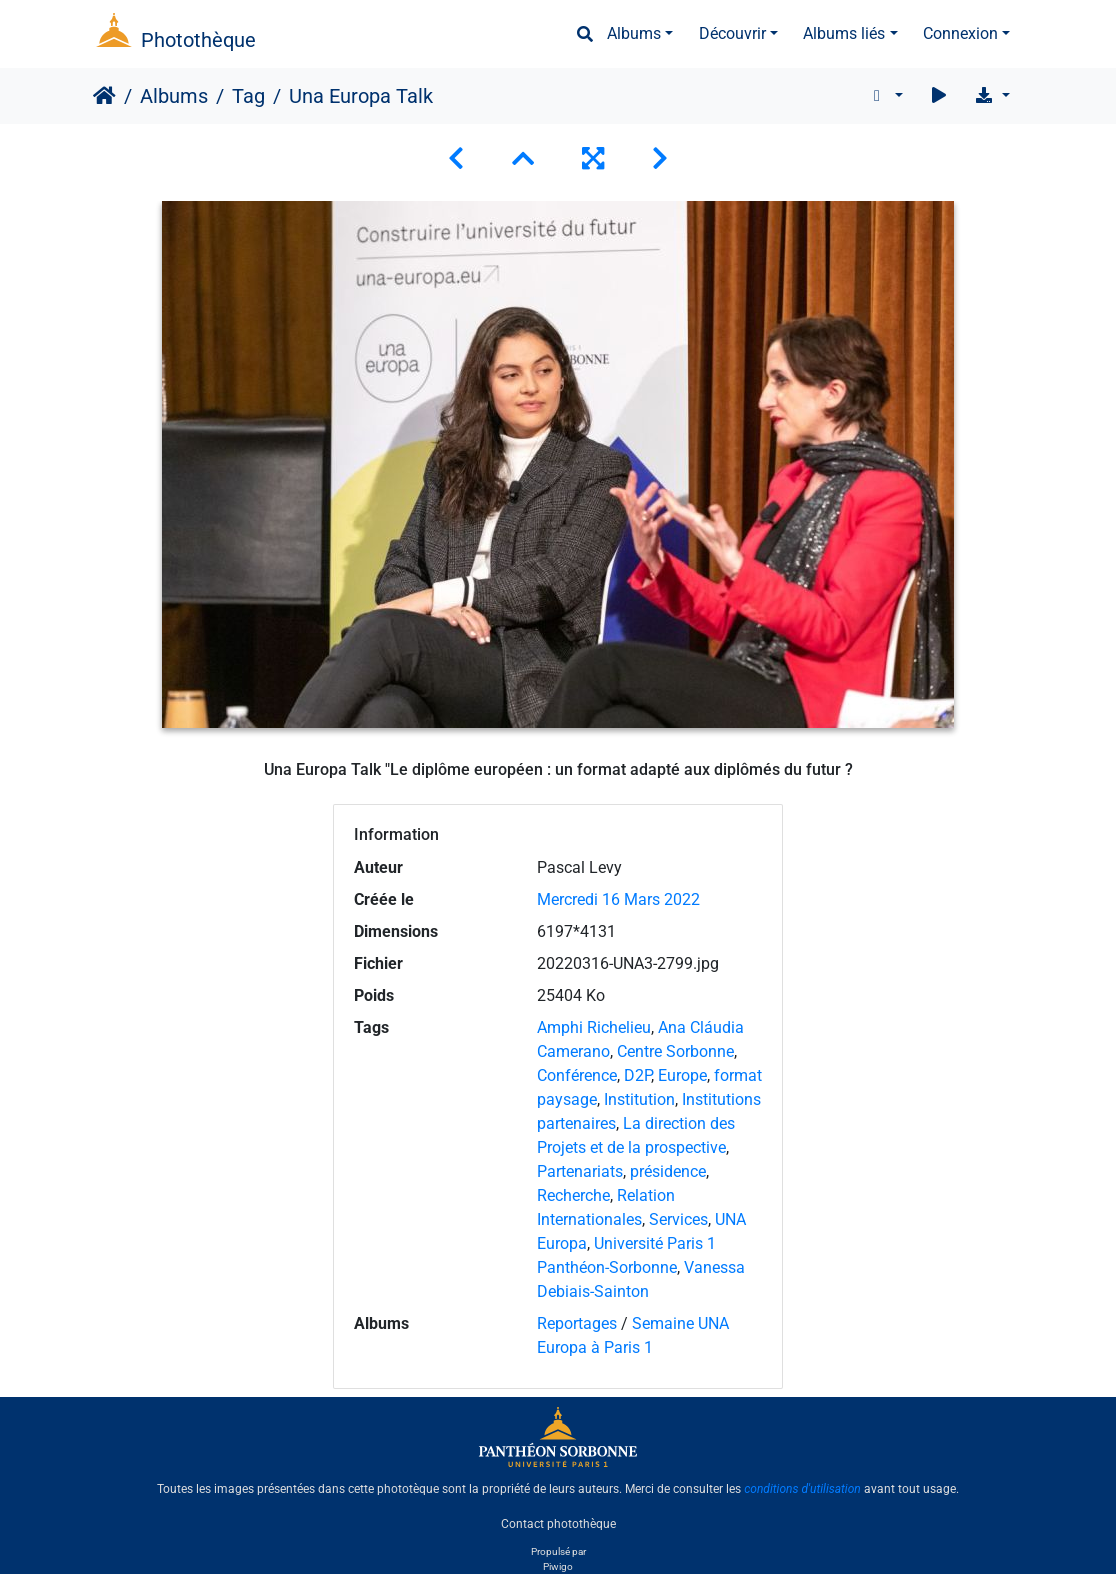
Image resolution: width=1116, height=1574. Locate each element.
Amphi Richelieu (594, 1027)
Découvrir (732, 33)
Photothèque (198, 40)
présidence (668, 1171)
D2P (637, 1075)
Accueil (104, 96)
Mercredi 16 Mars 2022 (618, 899)
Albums (634, 33)
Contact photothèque (558, 1523)
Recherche (573, 1195)
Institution (639, 1099)
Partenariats (580, 1171)
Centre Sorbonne (675, 1051)
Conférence (577, 1075)
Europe (682, 1075)
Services (678, 1219)
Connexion (960, 33)
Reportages (577, 1323)
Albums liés (844, 33)
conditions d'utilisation (802, 1489)
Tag (248, 96)
